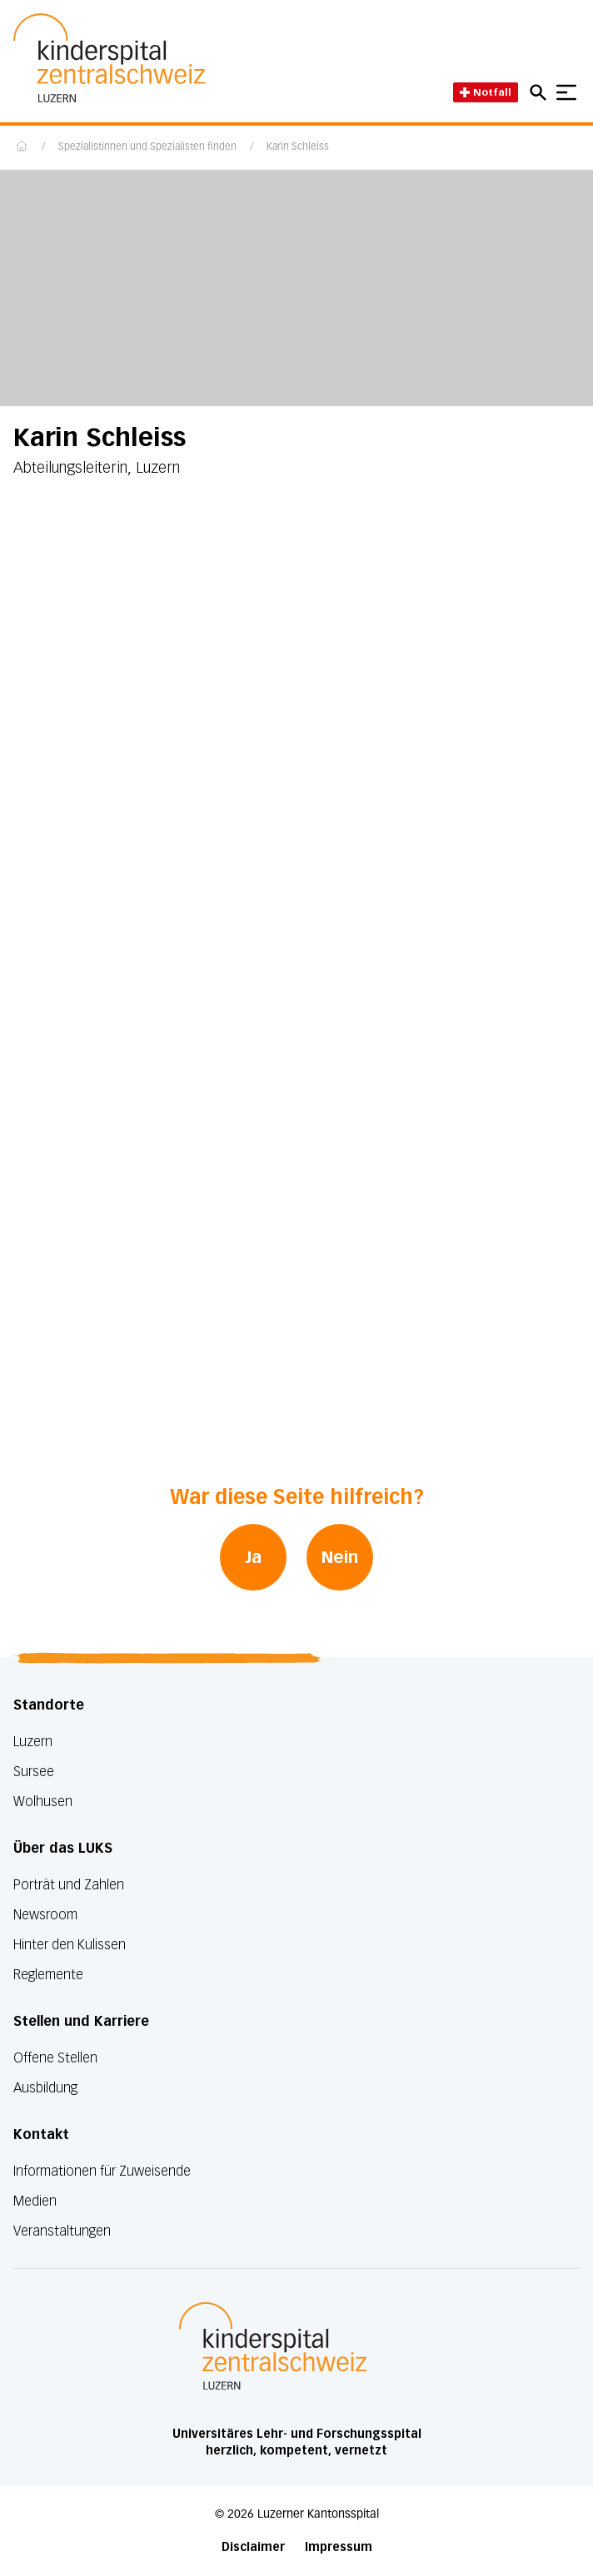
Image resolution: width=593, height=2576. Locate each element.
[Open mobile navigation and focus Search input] (540, 92)
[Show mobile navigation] (566, 92)
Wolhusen (42, 1801)
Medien (35, 2201)
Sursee (33, 1771)
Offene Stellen (55, 2058)
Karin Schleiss (298, 147)
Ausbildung (45, 2088)
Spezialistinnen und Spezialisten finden (147, 147)
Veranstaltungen (62, 2231)
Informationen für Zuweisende (102, 2171)
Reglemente (48, 1975)
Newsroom (45, 1915)
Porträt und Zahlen (68, 1885)
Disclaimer (253, 2547)
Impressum (338, 2547)
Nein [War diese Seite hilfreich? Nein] (339, 1557)
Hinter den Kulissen (69, 1945)
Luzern (32, 1742)
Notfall (485, 92)
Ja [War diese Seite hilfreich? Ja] (253, 1557)
